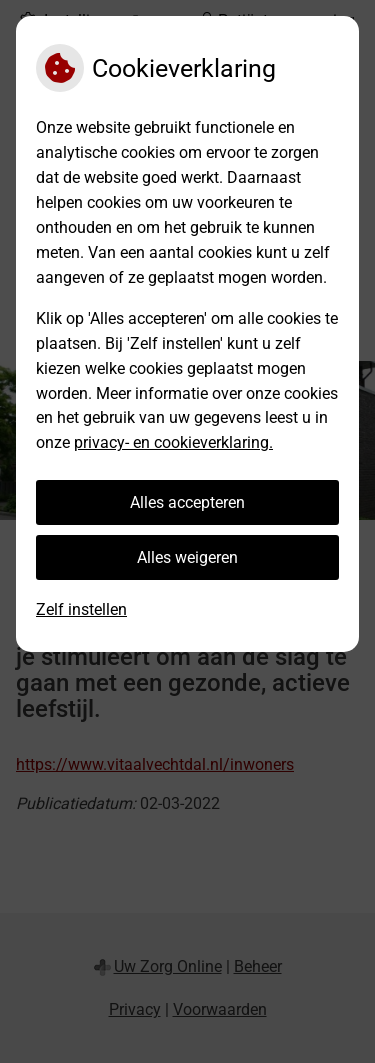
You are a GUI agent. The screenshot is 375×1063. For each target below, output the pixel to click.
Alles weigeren (187, 557)
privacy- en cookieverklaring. (173, 442)
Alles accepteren (187, 502)
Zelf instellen (81, 609)
